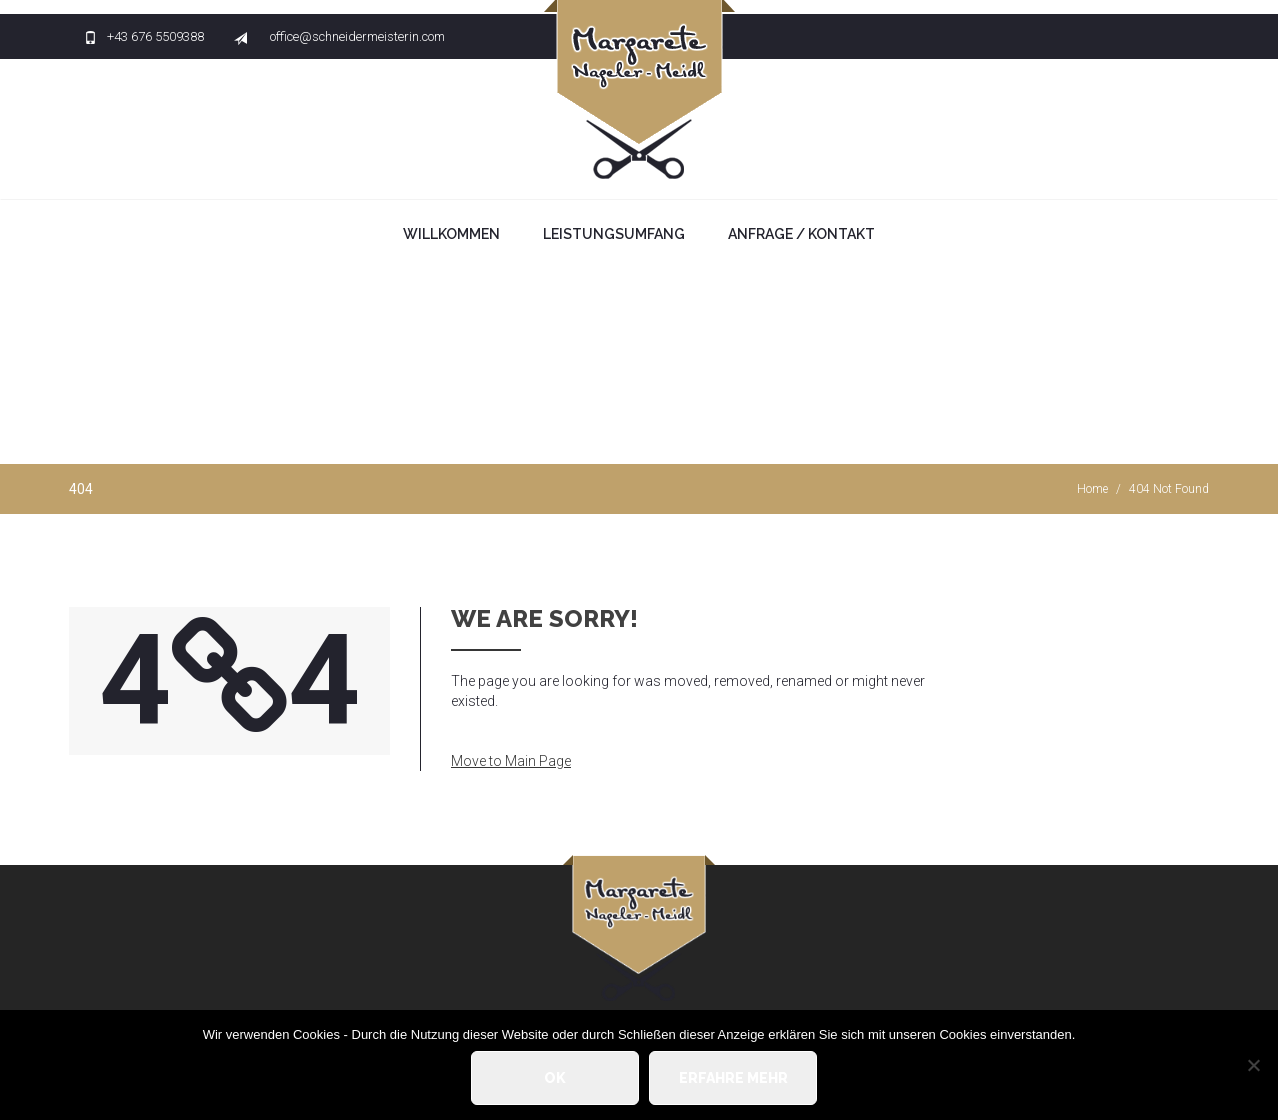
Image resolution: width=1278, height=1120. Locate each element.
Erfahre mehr (733, 1078)
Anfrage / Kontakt (801, 234)
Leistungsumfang (614, 234)
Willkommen (451, 234)
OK (555, 1078)
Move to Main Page (511, 761)
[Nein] (1253, 1065)
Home (1092, 489)
